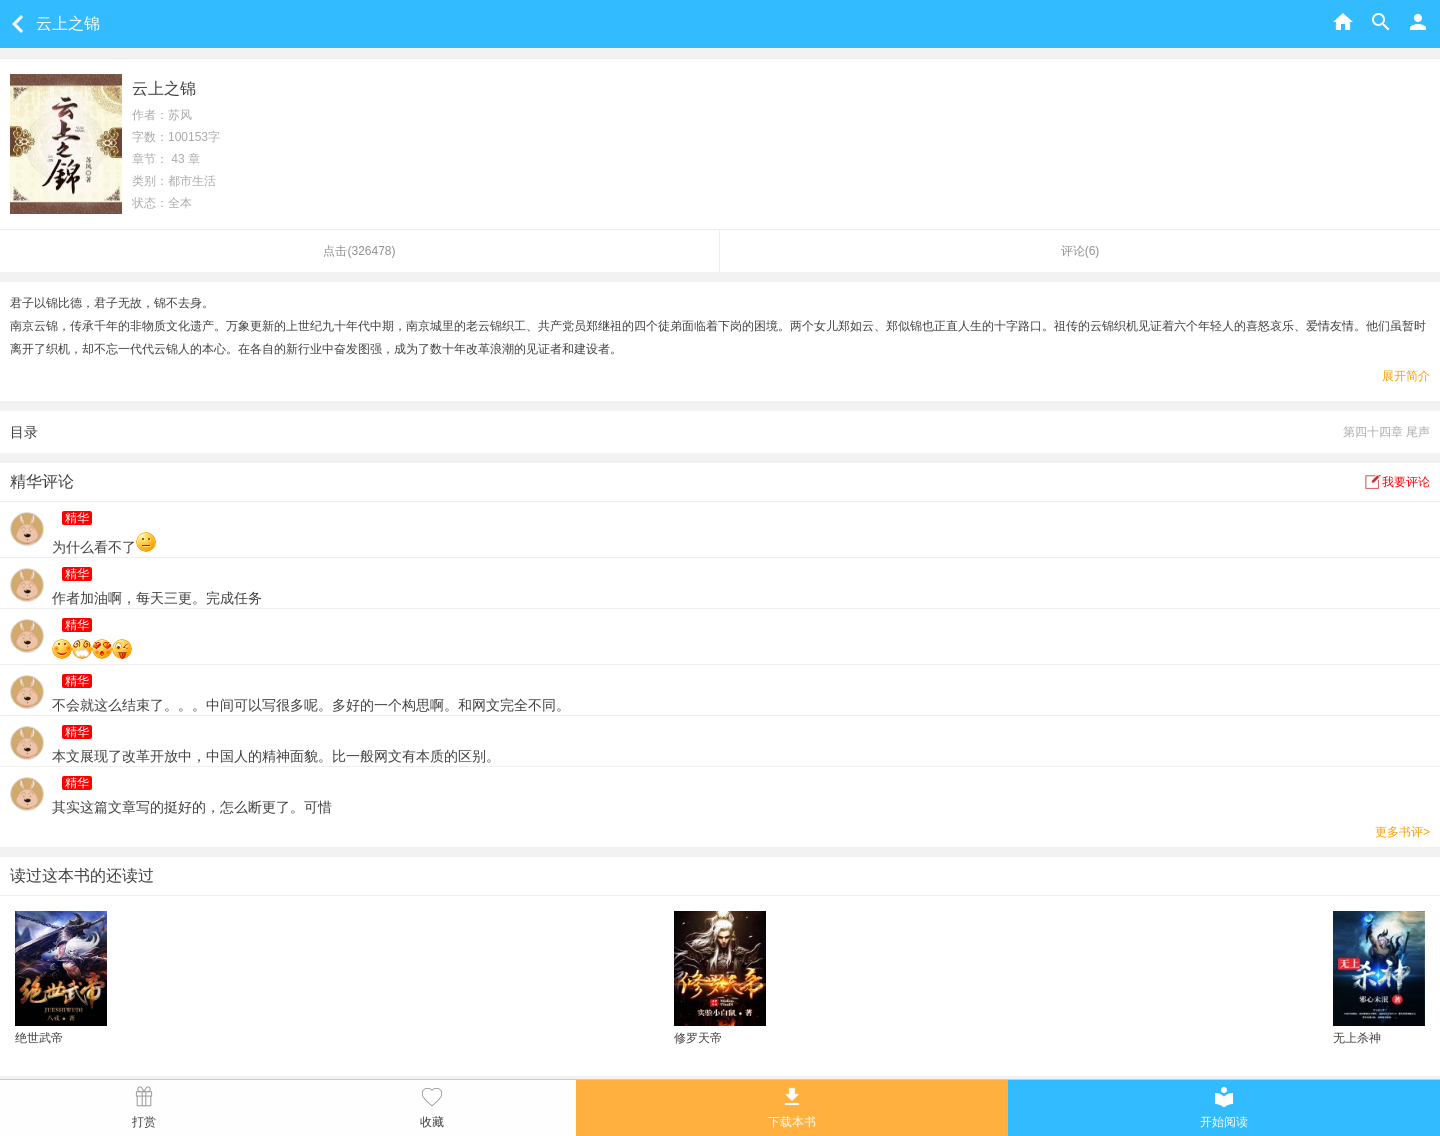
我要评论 (1406, 482)
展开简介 (1406, 376)
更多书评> (1402, 832)
